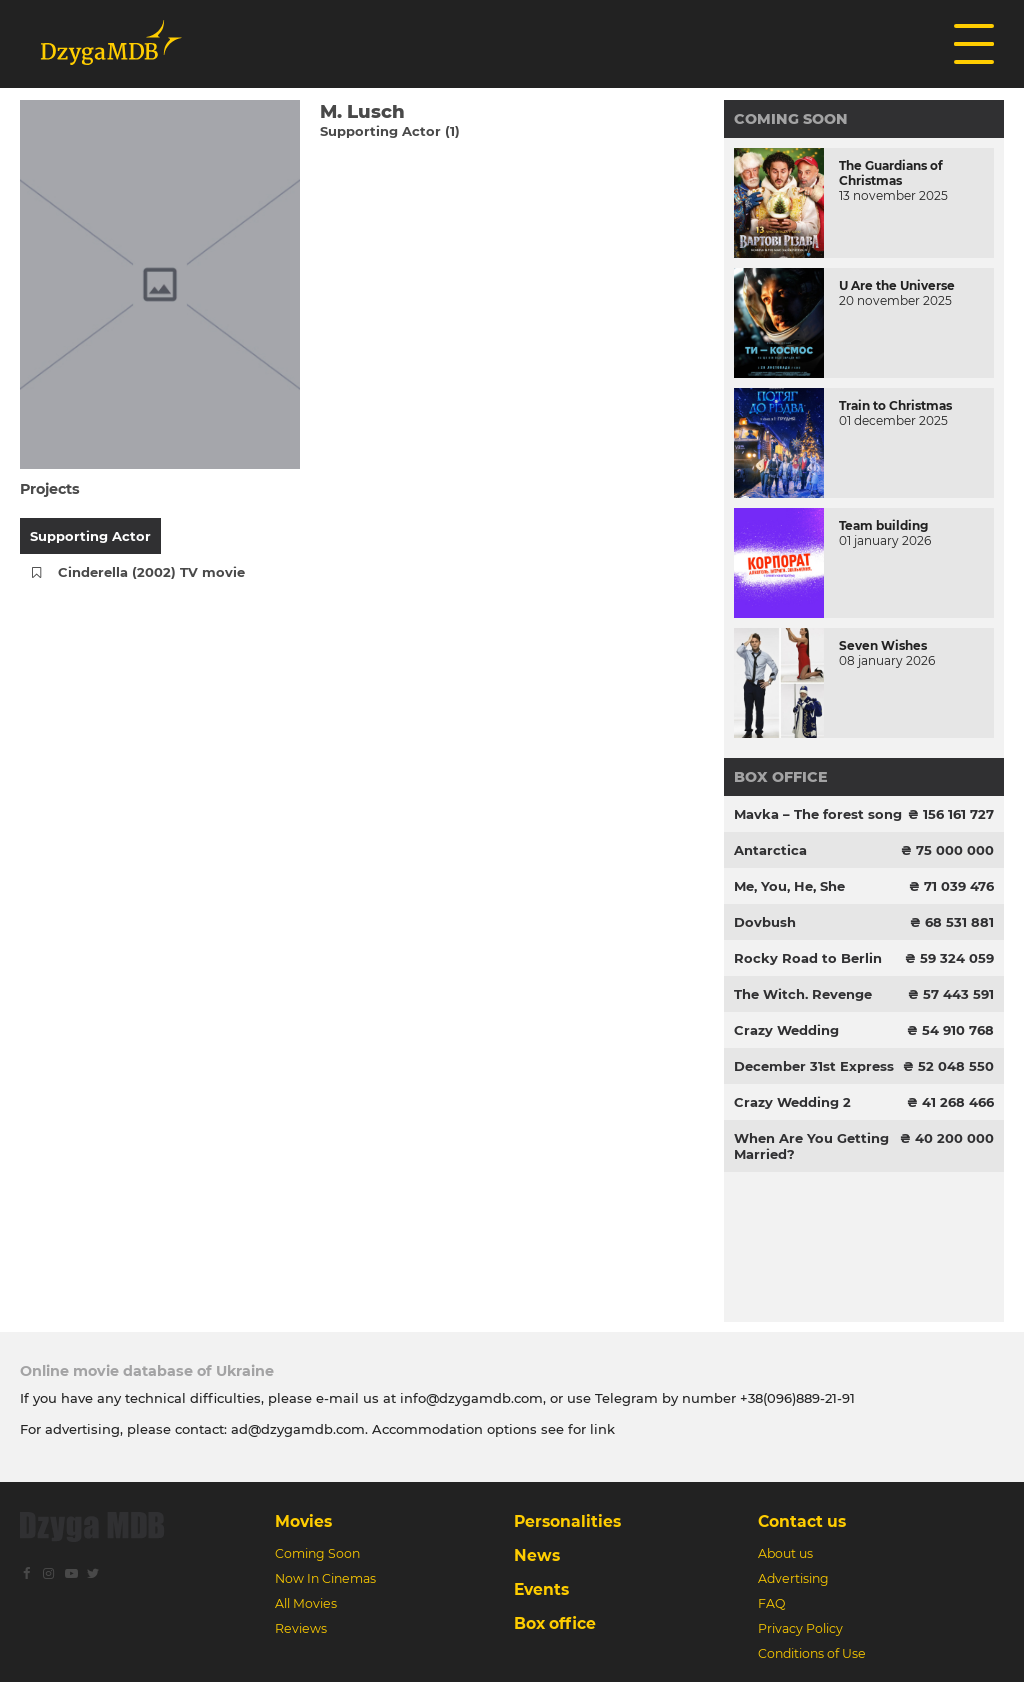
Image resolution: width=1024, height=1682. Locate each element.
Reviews (301, 1628)
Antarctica (770, 850)
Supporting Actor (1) (390, 131)
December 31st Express (814, 1066)
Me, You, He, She (789, 886)
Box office (781, 777)
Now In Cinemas (325, 1578)
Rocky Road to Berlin (808, 958)
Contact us (802, 1521)
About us (785, 1553)
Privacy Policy (800, 1628)
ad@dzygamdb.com (298, 1429)
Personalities (567, 1521)
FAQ (771, 1603)
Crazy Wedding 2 (792, 1102)
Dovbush (765, 922)
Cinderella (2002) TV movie (151, 572)
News (537, 1555)
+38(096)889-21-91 (797, 1398)
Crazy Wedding (786, 1030)
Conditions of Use (812, 1653)
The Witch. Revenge (803, 994)
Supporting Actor (90, 536)
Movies (303, 1521)
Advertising (793, 1578)
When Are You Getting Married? (811, 1146)
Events (541, 1589)
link (602, 1429)
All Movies (306, 1603)
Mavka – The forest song (818, 814)
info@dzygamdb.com (469, 1398)
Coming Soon (791, 119)
